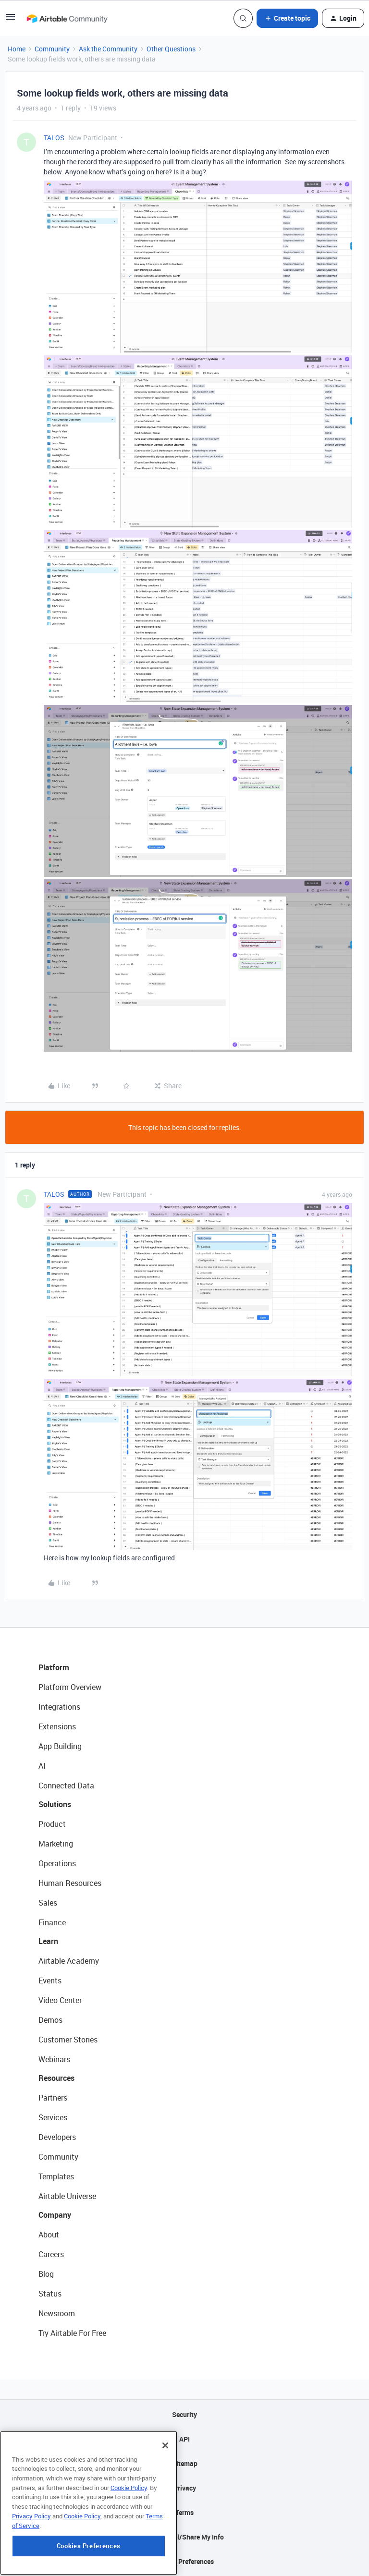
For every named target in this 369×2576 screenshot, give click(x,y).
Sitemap (184, 2463)
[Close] (165, 2478)
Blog (46, 2274)
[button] (10, 19)
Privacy (184, 2487)
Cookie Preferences (185, 2561)
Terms (184, 2512)
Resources (56, 2078)
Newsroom (56, 2313)
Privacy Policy (31, 2549)
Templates (56, 2176)
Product (52, 1824)
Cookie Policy (129, 2520)
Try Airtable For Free (72, 2333)
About (48, 2234)
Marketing (55, 1843)
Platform (53, 1667)
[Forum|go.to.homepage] (67, 18)
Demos (50, 2020)
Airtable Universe (67, 2196)
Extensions (57, 1726)
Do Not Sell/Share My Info (185, 2536)
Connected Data (66, 1785)
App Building (60, 1746)
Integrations (59, 1706)
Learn (48, 1941)
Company (54, 2215)
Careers (51, 2254)
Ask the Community (108, 48)
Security (184, 2414)
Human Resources (69, 1883)
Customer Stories (68, 2039)
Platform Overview (69, 1687)
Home (16, 48)
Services (52, 2117)
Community (52, 48)
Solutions (54, 1804)
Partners (52, 2097)
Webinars (54, 2059)
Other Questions (171, 48)
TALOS (54, 137)
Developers (57, 2137)
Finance (52, 1922)
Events (50, 1980)
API (184, 2438)
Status (50, 2293)
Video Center (60, 2000)
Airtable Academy (68, 1961)
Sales (47, 1902)
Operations (57, 1863)
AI (42, 1766)
